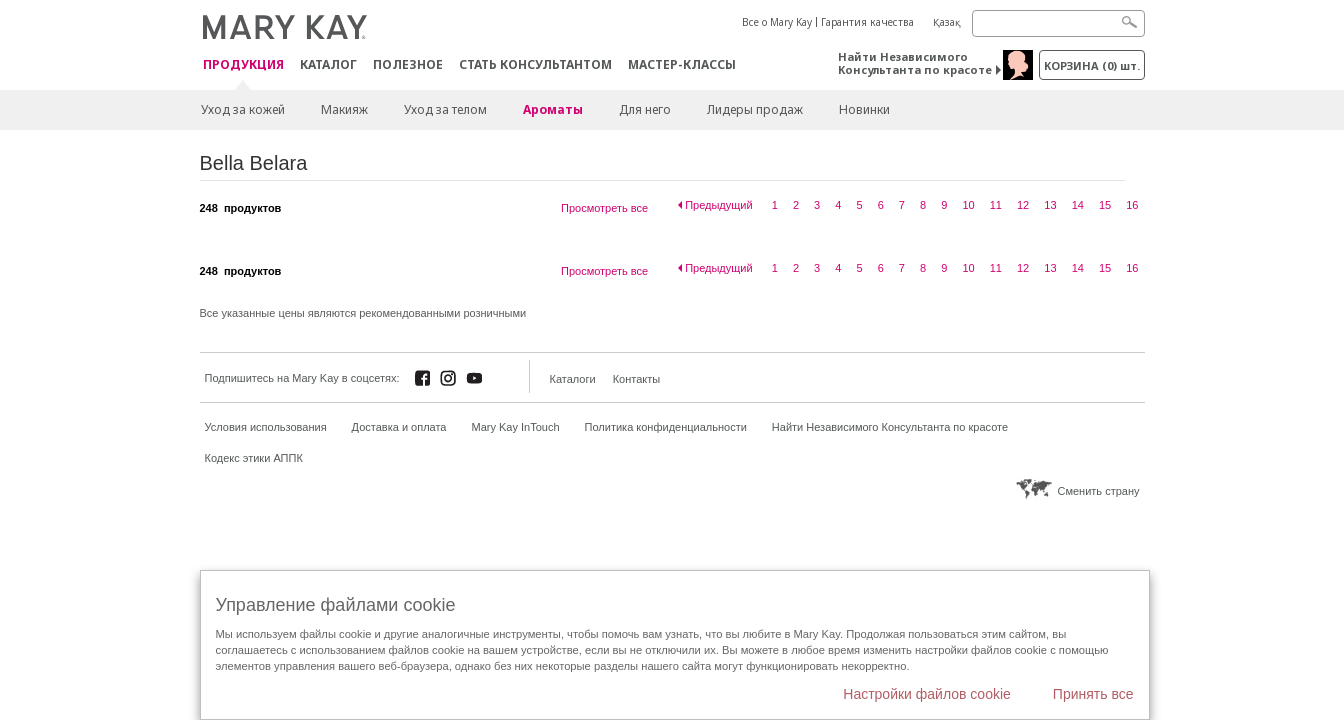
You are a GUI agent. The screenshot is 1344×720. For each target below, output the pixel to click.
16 (1132, 205)
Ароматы (553, 109)
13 (1050, 205)
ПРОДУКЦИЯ (243, 65)
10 (968, 205)
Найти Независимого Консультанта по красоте (915, 63)
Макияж (344, 109)
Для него (645, 109)
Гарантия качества (867, 22)
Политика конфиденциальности (666, 427)
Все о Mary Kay (777, 22)
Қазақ (947, 22)
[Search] (1058, 23)
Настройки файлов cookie (927, 694)
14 (1078, 205)
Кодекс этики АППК (254, 458)
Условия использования (266, 427)
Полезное (408, 64)
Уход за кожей (243, 109)
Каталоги (573, 379)
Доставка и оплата (399, 427)
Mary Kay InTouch (516, 427)
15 (1105, 205)
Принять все (1093, 694)
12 (1023, 205)
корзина (1092, 65)
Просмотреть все (604, 208)
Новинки (864, 109)
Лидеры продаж (755, 109)
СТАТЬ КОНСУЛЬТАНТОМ (535, 64)
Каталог (328, 64)
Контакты (637, 379)
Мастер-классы (682, 64)
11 (996, 205)
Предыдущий (718, 205)
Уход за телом (445, 109)
